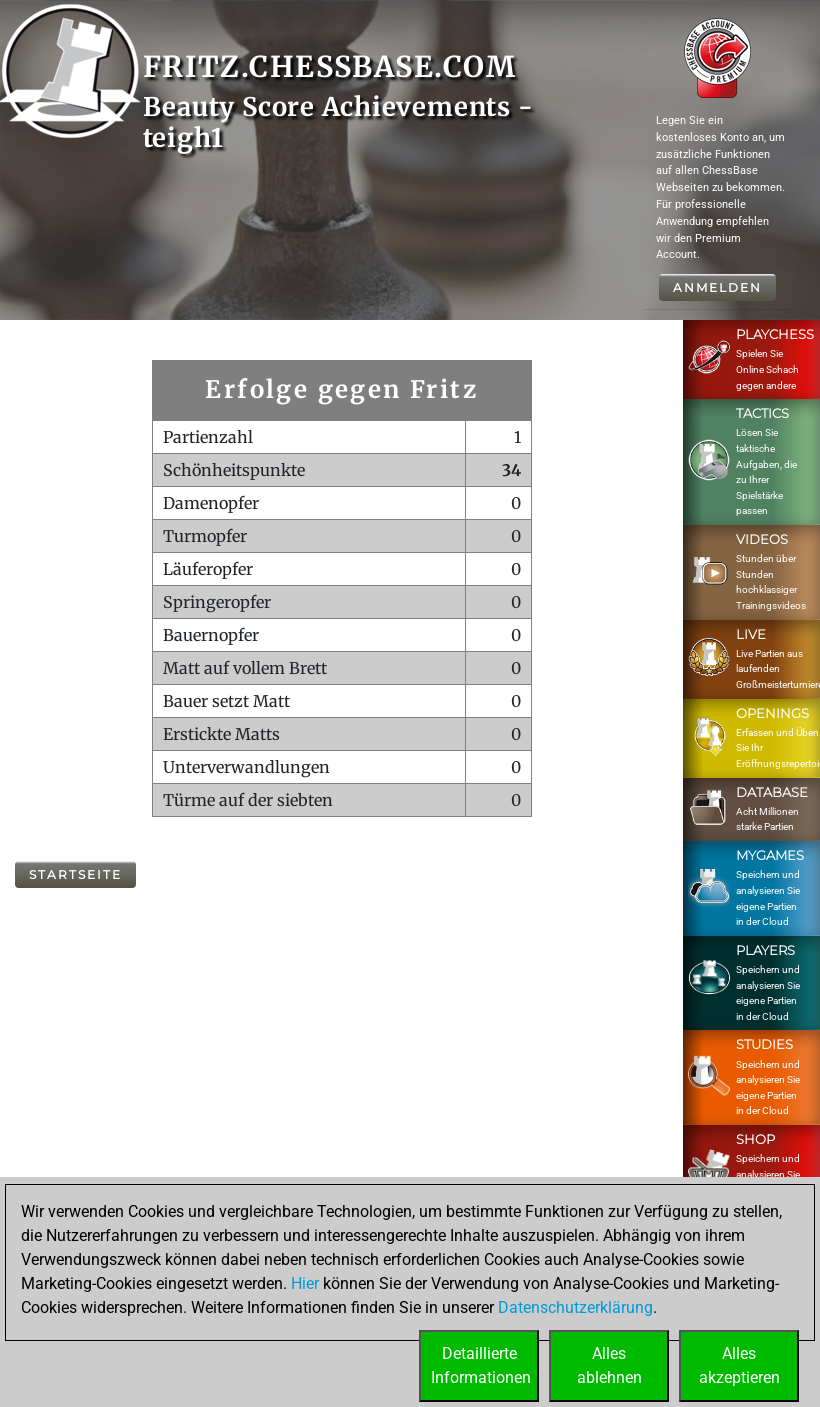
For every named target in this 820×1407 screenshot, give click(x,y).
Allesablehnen (609, 1365)
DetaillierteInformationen (481, 1365)
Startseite (75, 874)
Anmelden (717, 287)
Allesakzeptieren (739, 1365)
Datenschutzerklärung (575, 1307)
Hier (305, 1283)
